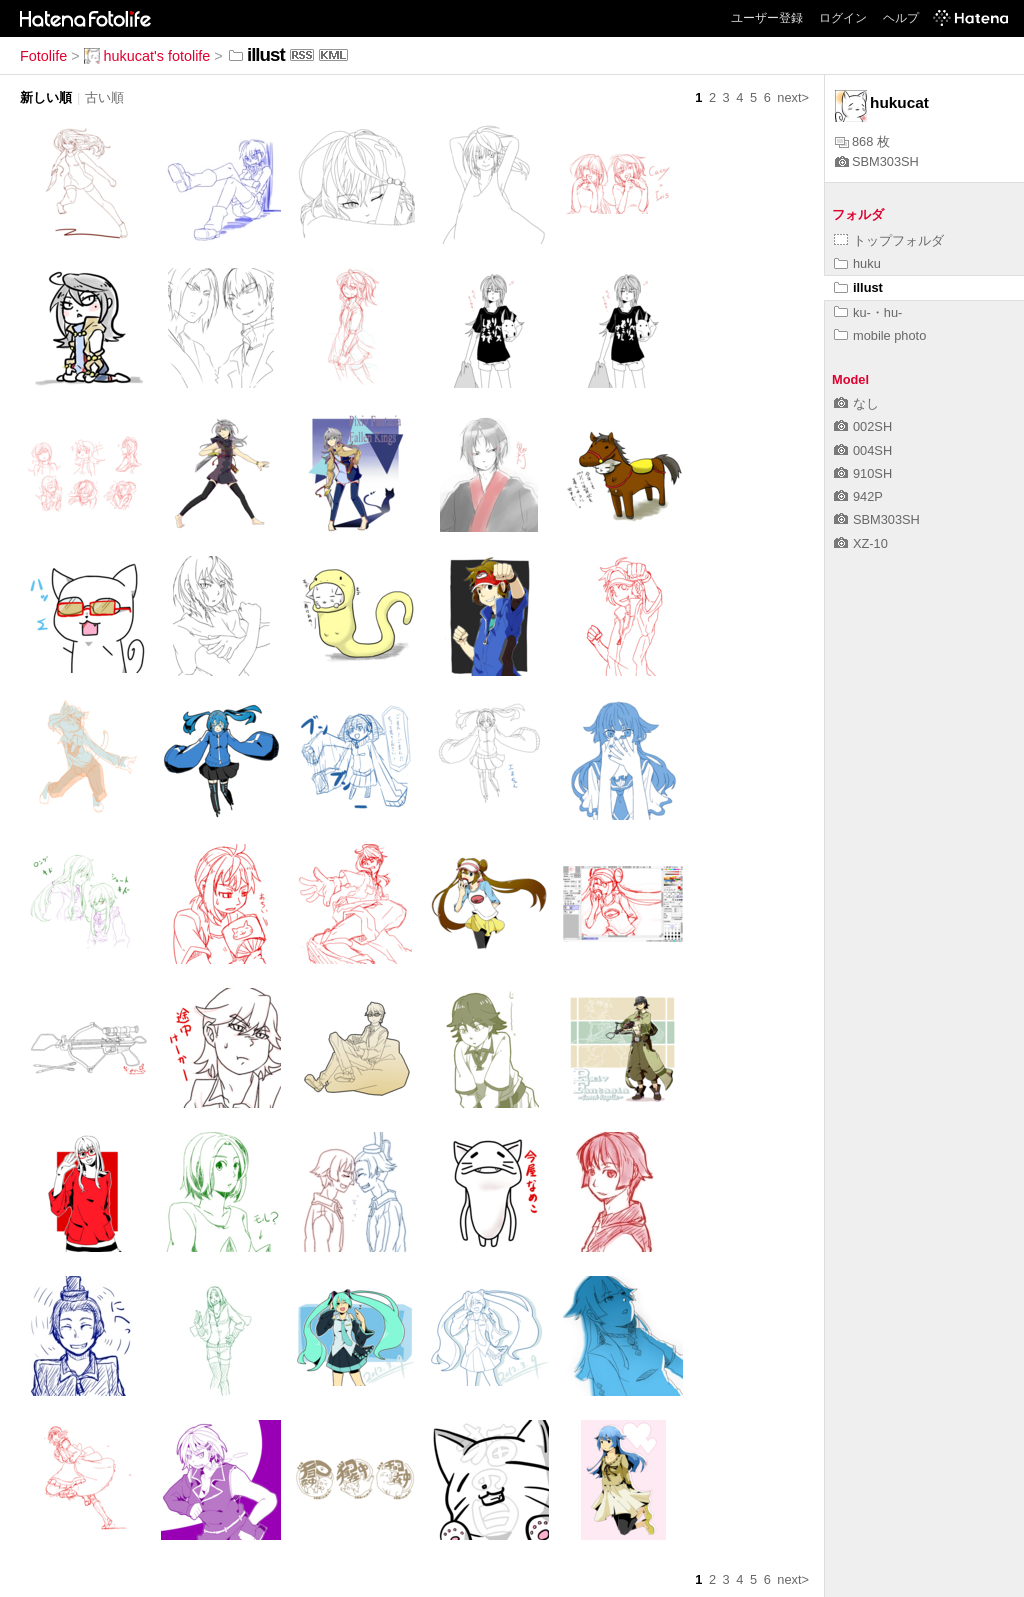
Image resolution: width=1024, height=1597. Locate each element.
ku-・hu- (868, 312)
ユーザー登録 (767, 18)
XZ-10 (861, 543)
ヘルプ (901, 18)
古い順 (104, 97)
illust (858, 287)
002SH (863, 426)
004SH (863, 450)
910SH (863, 473)
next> (793, 97)
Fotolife (43, 56)
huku (857, 263)
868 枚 (862, 141)
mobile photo (880, 335)
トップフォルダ (889, 240)
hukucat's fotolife (147, 56)
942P (858, 496)
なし (856, 403)
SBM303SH (877, 161)
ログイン (843, 18)
